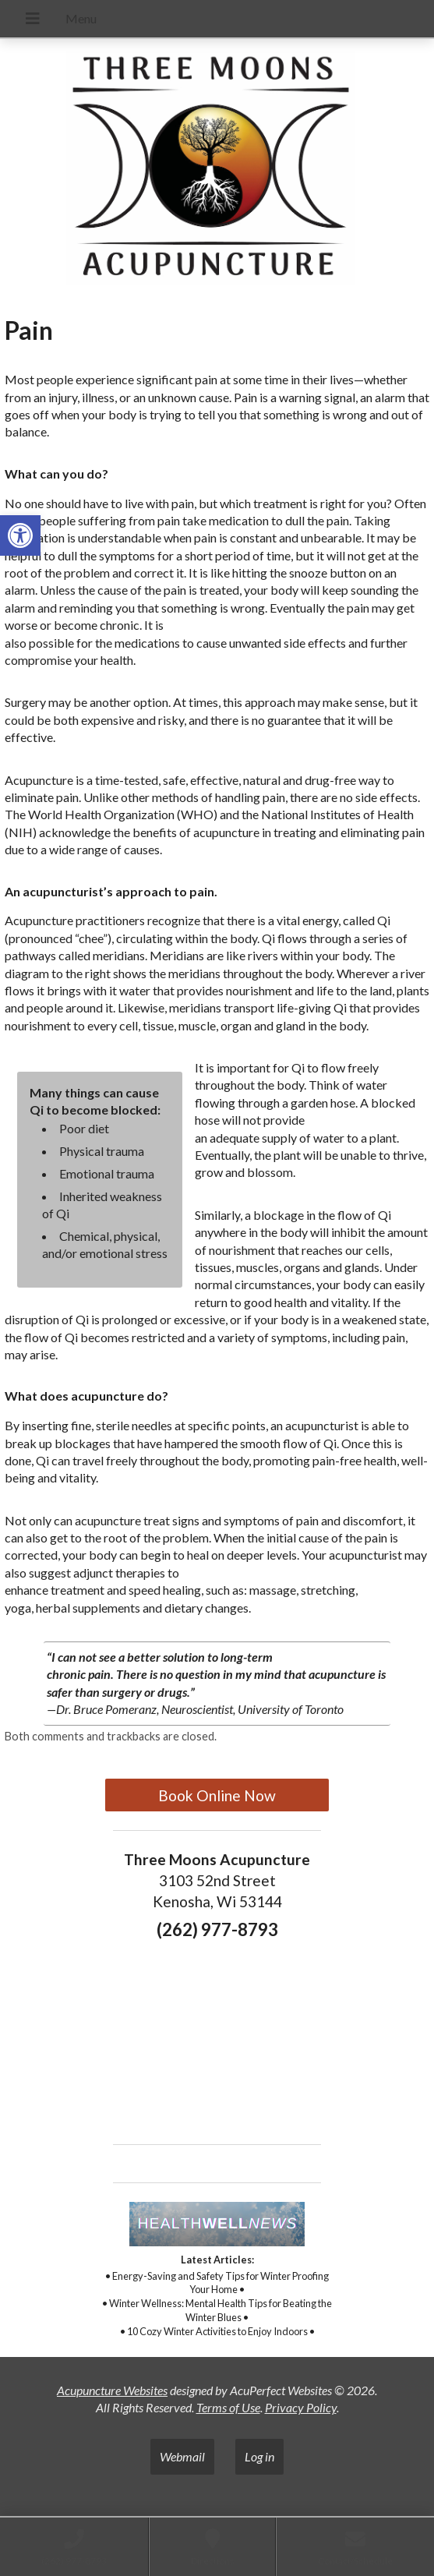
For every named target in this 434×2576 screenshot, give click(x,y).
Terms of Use (228, 2407)
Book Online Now (217, 1795)
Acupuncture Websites (112, 2390)
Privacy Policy (301, 2407)
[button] (20, 535)
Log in (259, 2456)
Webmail (182, 2456)
